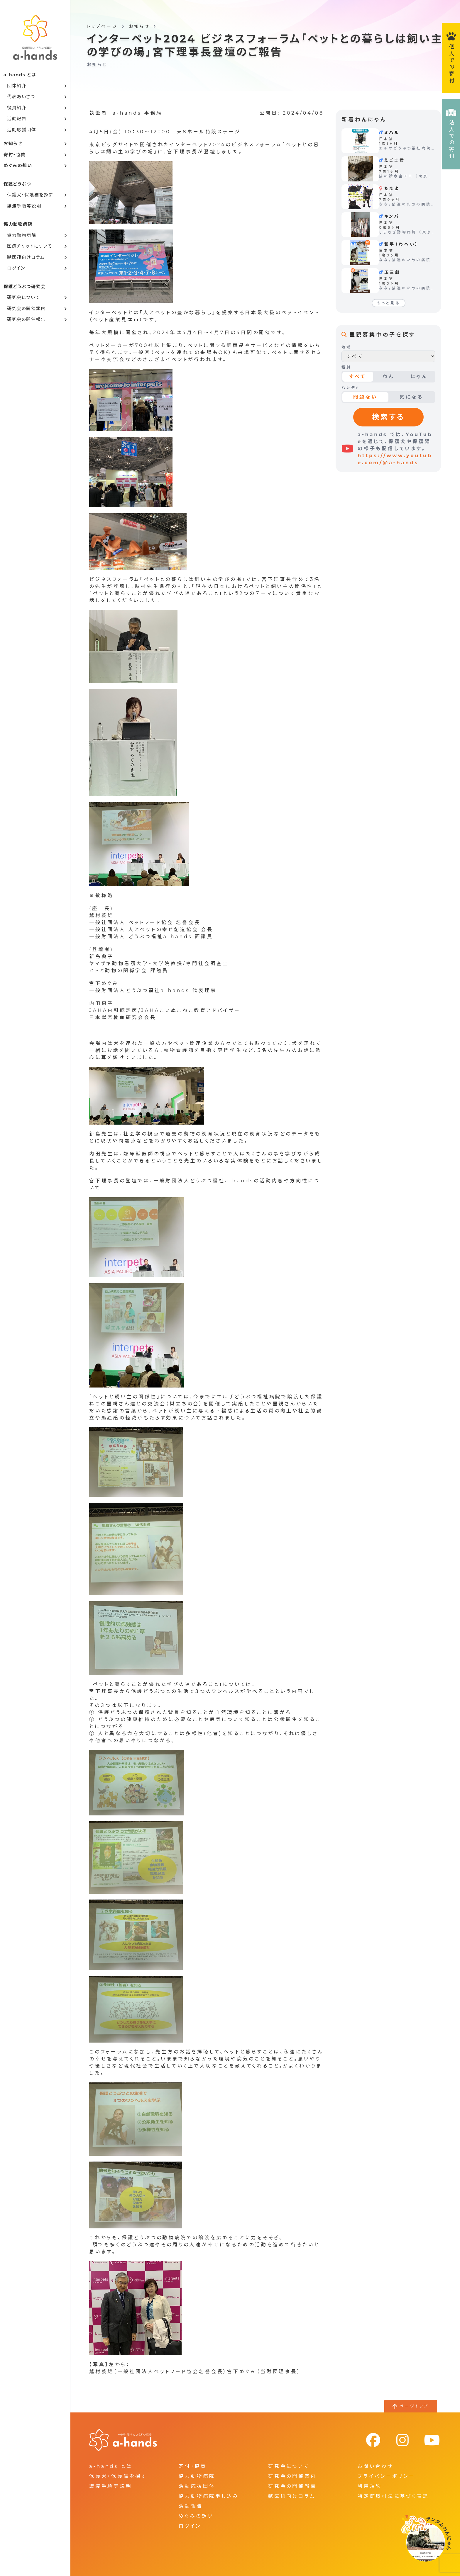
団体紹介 (16, 86)
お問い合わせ (375, 2466)
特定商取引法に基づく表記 (393, 2496)
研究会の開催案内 (26, 308)
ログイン (16, 268)
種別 (346, 367)
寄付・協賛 (15, 154)
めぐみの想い (18, 165)
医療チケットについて (29, 246)
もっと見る (388, 303)
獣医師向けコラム (26, 257)
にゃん (418, 376)
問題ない (365, 397)
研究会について (23, 297)
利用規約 (370, 2486)
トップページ (102, 26)
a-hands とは (110, 2466)
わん (389, 376)
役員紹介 (16, 107)
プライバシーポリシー (386, 2476)
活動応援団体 (21, 129)
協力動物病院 (21, 235)
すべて (357, 376)
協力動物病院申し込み (209, 2496)
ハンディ (350, 387)
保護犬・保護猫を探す (30, 195)
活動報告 (16, 118)
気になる (411, 397)
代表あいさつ (21, 96)
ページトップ (414, 2406)
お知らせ (13, 143)
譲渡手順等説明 (24, 206)
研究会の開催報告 (26, 319)
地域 (346, 347)
